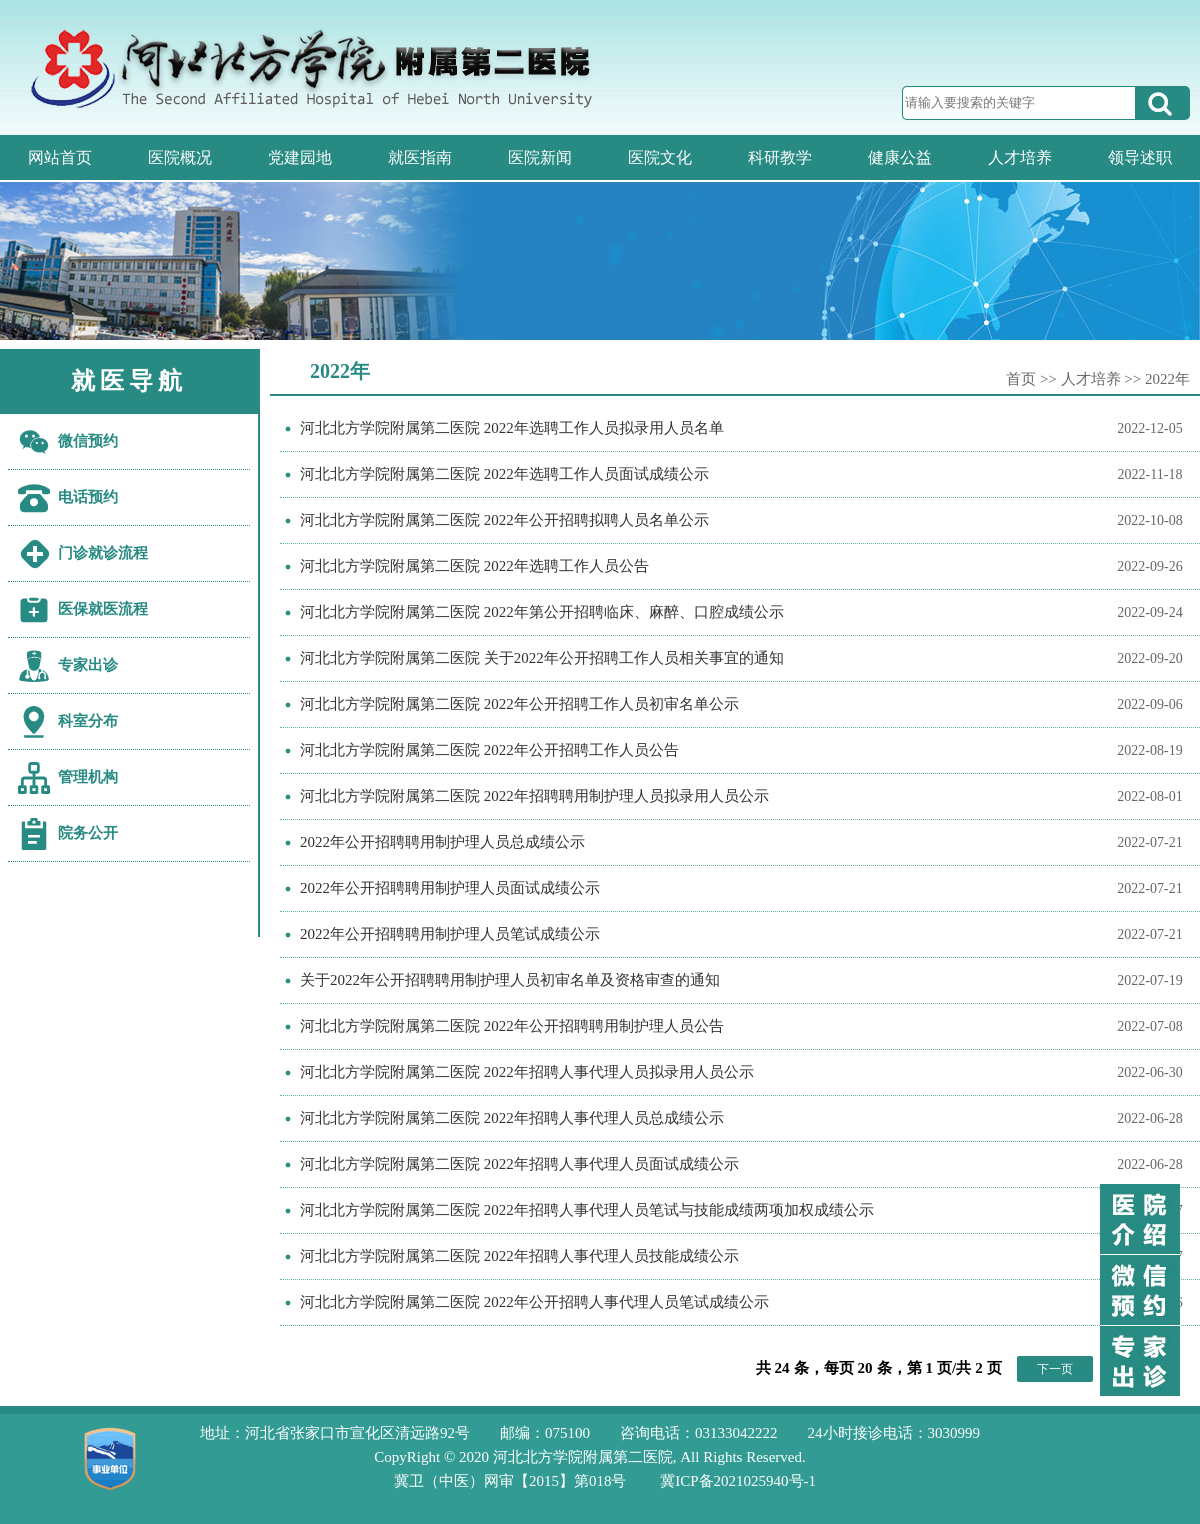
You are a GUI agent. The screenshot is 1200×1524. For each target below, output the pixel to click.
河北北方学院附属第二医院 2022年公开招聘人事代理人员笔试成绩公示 (534, 1302)
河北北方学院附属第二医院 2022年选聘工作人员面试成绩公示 (504, 474)
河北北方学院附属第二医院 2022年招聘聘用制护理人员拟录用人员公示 (534, 796)
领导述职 (1140, 157)
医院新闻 (540, 157)
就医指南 (420, 157)
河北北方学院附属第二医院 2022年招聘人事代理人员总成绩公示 (512, 1118)
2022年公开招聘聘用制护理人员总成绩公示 (442, 842)
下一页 (1055, 1369)
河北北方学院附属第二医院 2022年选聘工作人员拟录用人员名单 (512, 428)
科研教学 (780, 157)
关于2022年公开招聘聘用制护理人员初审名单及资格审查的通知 (510, 980)
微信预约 (88, 441)
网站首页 (60, 157)
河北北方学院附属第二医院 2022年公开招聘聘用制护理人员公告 (512, 1026)
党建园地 (300, 157)
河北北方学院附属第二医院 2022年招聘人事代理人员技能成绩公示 (519, 1256)
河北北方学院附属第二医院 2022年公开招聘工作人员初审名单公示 (519, 704)
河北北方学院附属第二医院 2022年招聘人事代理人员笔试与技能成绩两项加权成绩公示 (587, 1210)
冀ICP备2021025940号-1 (738, 1481)
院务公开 (88, 833)
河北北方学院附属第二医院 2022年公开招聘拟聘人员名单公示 (504, 520)
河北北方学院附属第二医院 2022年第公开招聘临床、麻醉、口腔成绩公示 (542, 612)
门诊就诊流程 (103, 553)
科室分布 (88, 721)
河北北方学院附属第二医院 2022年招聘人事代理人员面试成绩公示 (519, 1164)
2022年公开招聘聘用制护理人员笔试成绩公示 (450, 934)
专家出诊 (88, 665)
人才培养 (1020, 157)
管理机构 (88, 777)
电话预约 (88, 497)
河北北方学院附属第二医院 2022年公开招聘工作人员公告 (489, 750)
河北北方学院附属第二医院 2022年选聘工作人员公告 (474, 566)
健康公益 (900, 157)
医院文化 (660, 157)
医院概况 (180, 157)
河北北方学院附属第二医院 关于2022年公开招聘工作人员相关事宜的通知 (542, 658)
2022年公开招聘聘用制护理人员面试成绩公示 (450, 888)
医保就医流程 (103, 609)
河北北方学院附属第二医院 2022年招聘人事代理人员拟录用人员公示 (527, 1072)
